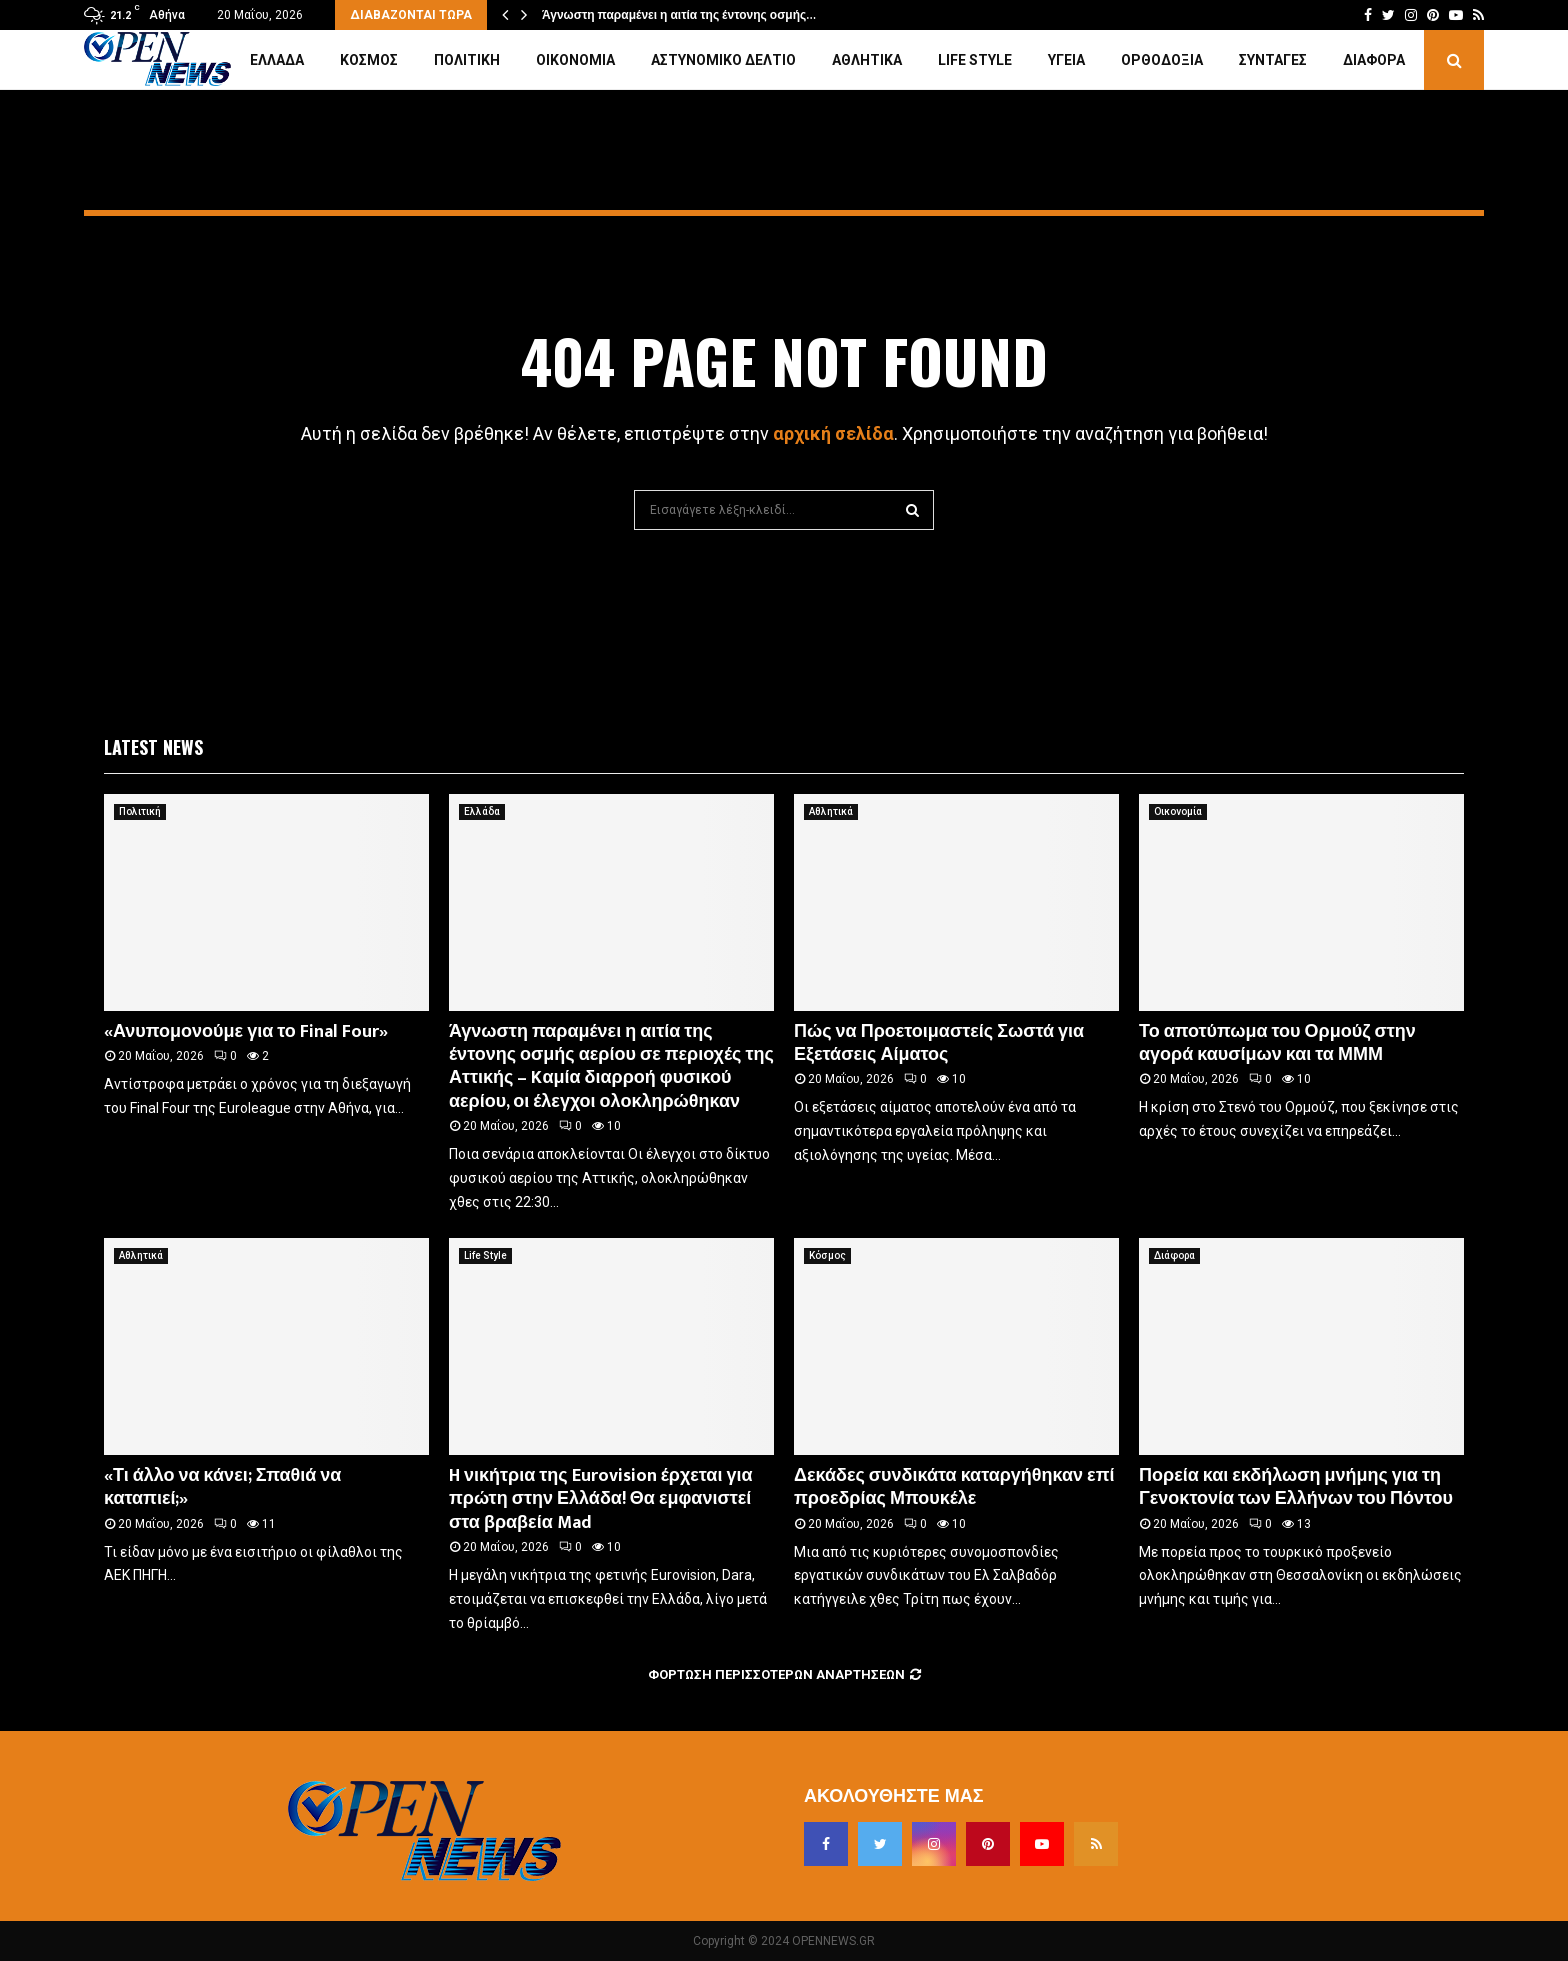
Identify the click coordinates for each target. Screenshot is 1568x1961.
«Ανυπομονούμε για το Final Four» (246, 1032)
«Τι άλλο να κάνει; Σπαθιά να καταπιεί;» (222, 1487)
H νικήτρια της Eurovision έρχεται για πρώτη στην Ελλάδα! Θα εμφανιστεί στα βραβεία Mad (601, 1499)
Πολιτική (467, 60)
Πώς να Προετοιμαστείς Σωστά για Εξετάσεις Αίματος (939, 1043)
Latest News (153, 747)
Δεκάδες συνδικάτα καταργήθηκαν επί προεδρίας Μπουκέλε (954, 1487)
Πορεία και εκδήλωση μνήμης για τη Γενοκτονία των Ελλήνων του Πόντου (1296, 1487)
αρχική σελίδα (833, 433)
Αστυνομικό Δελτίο (723, 60)
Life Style (975, 60)
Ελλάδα (277, 60)
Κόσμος (369, 60)
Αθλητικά (867, 60)
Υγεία (1066, 60)
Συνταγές (1273, 60)
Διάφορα (1374, 60)
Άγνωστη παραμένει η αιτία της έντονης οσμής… (679, 15)
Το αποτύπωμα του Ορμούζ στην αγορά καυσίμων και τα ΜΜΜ (1277, 1043)
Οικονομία (575, 60)
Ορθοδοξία (1162, 60)
